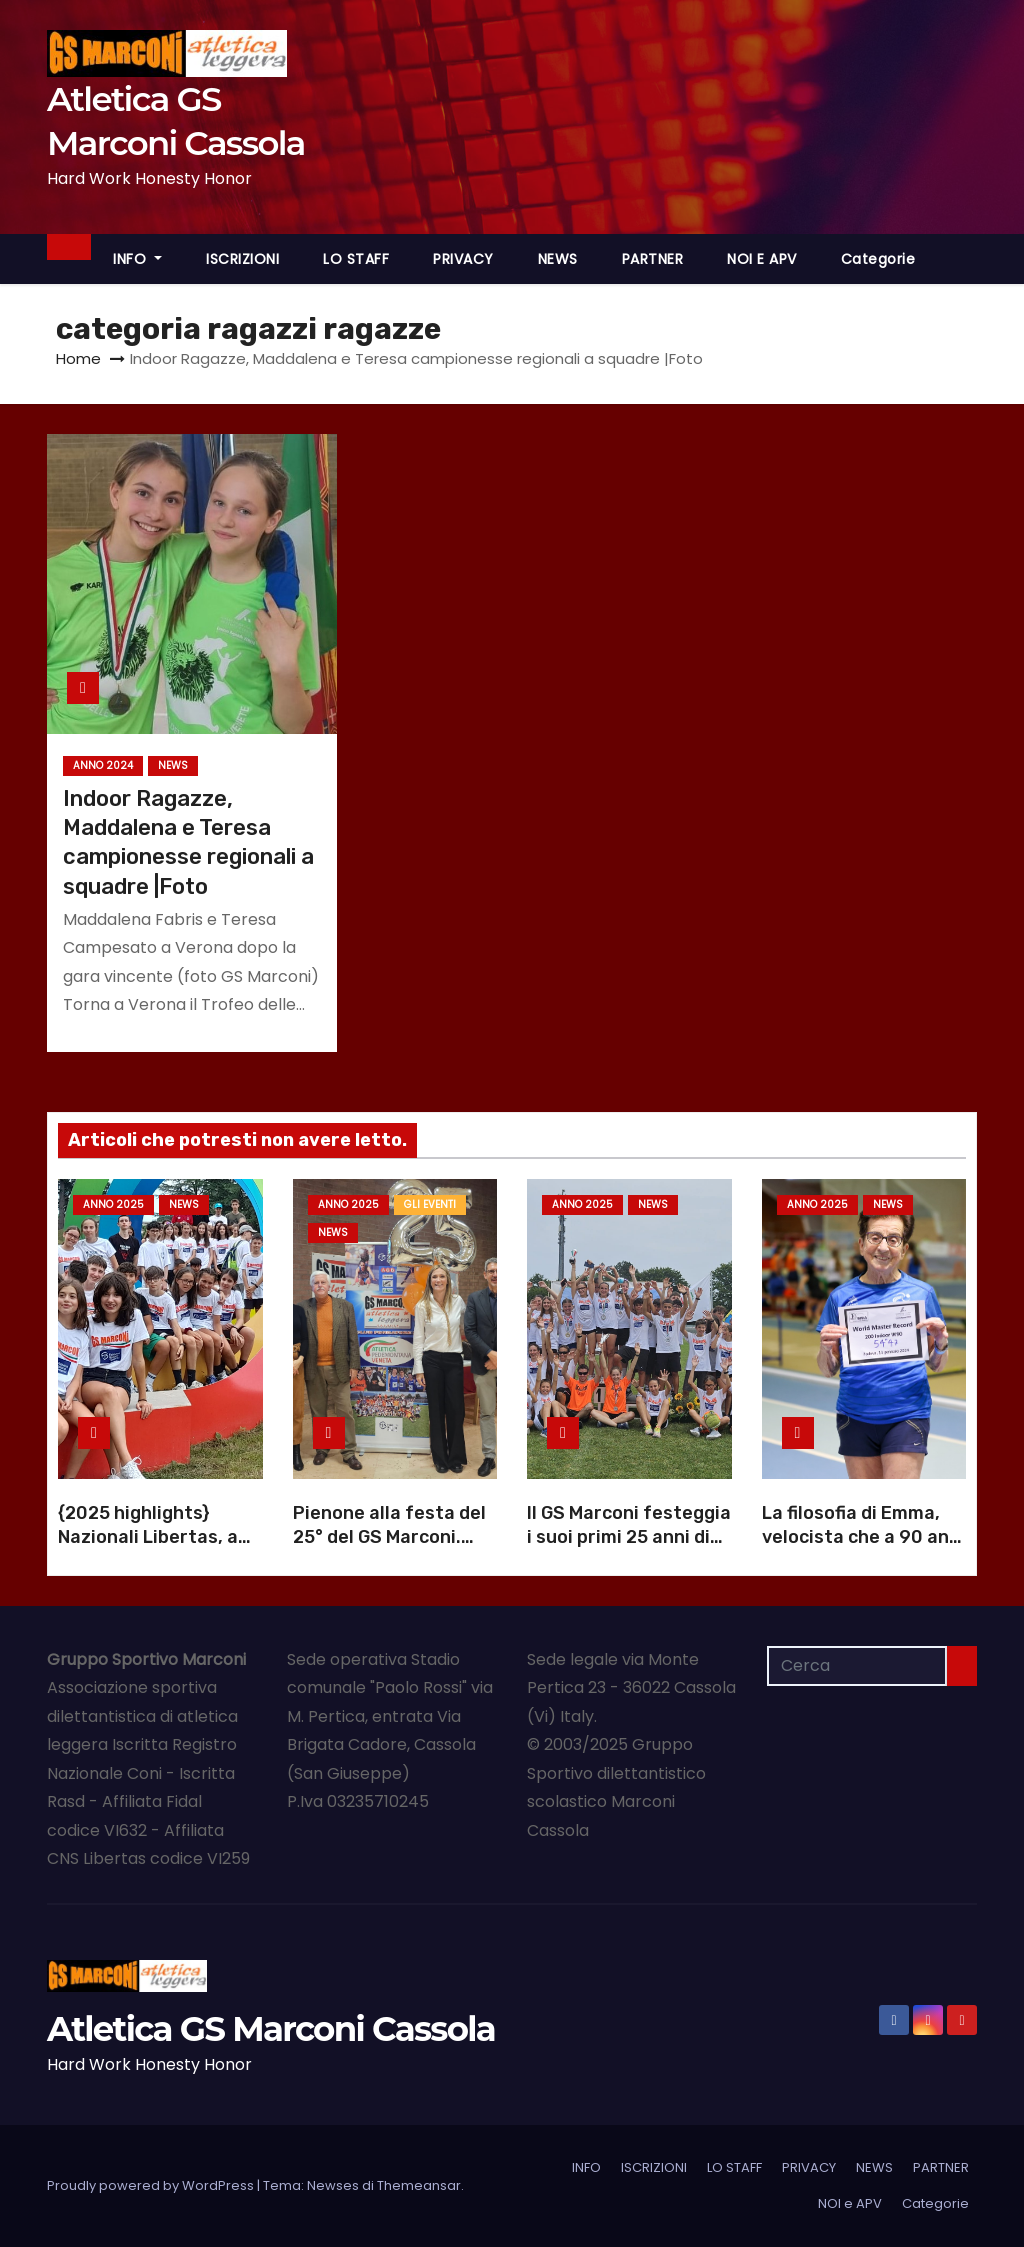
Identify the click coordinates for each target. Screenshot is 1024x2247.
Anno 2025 (113, 1204)
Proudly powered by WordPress (152, 2185)
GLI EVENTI (430, 1204)
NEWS (558, 259)
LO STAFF (356, 259)
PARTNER (653, 259)
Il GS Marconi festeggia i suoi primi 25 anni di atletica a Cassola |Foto (629, 1549)
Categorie (878, 259)
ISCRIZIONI (242, 259)
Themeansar (419, 2185)
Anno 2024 (103, 765)
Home (78, 358)
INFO (137, 259)
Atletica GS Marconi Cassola (271, 2029)
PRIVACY (463, 259)
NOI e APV (762, 259)
